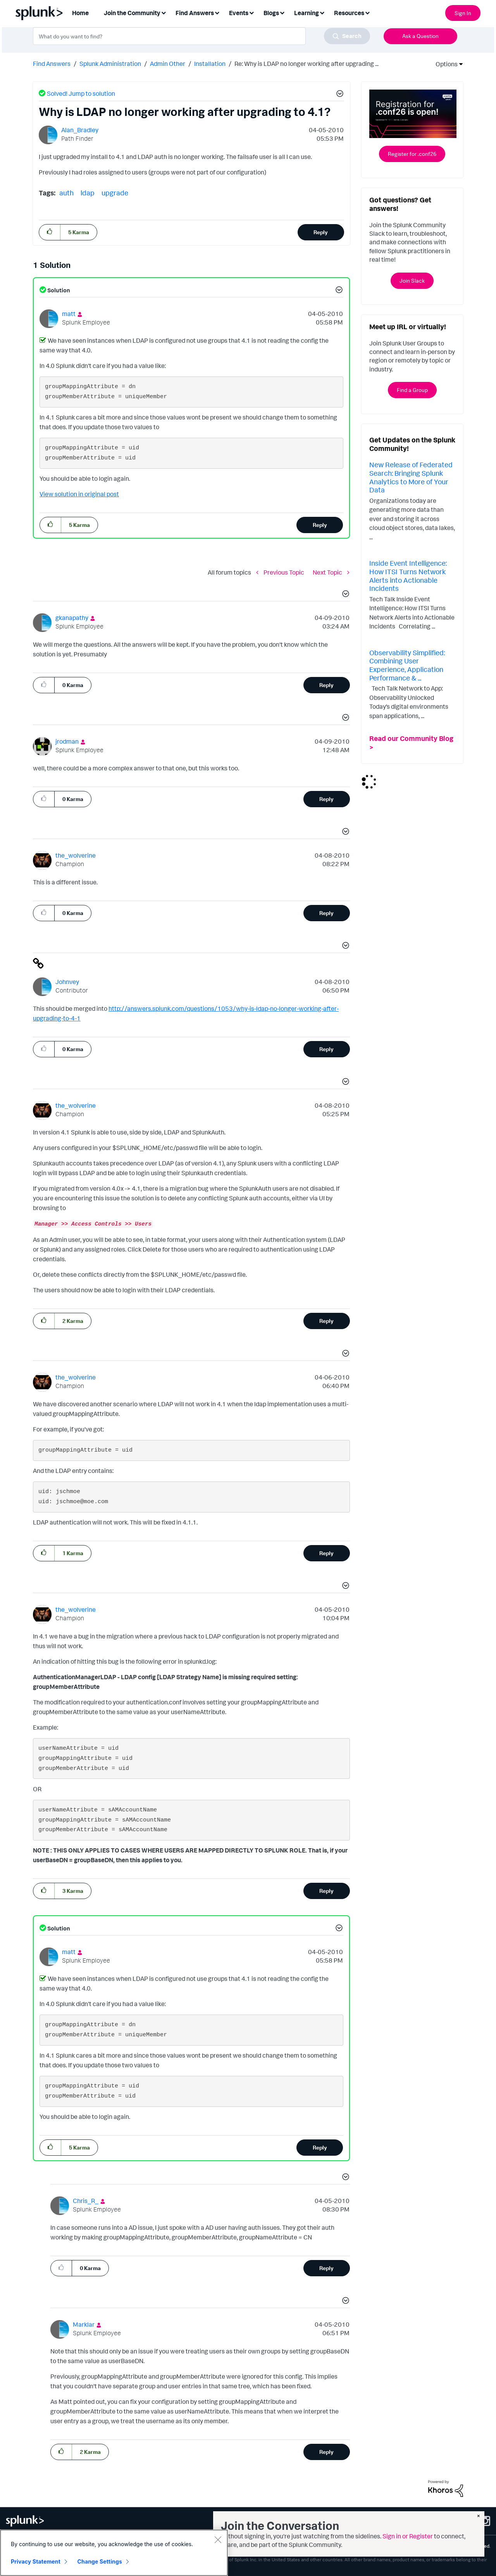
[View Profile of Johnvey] (67, 982)
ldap (88, 192)
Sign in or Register (407, 2536)
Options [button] (444, 64)
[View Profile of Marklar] (84, 2324)
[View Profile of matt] (69, 314)
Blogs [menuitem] (271, 13)
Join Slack (412, 280)
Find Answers (52, 63)
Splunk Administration (110, 63)
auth (66, 192)
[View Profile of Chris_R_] (85, 2201)
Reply (320, 232)
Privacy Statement (35, 2563)
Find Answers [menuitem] (195, 13)
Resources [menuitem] (349, 13)
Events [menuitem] (238, 13)
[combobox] (201, 36)
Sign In (463, 13)
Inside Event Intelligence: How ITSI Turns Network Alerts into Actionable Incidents (408, 575)
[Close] (218, 2541)
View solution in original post (79, 494)
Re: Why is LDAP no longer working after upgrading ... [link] (306, 63)
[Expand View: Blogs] (282, 12)
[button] (339, 95)
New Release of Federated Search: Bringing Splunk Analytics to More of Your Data (411, 477)
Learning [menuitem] (306, 13)
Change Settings (100, 2563)
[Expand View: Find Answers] (217, 12)
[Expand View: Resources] (367, 12)
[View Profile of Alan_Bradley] (79, 130)
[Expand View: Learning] (322, 12)
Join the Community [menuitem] (132, 13)
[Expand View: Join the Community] (163, 12)
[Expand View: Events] (251, 12)
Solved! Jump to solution (81, 93)
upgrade (115, 192)
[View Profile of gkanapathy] (71, 618)
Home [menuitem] (80, 13)
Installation (210, 63)
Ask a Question (420, 36)
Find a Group (412, 390)
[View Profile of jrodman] (67, 741)
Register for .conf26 (412, 153)
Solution (58, 290)
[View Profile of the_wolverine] (75, 855)
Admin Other (167, 63)
